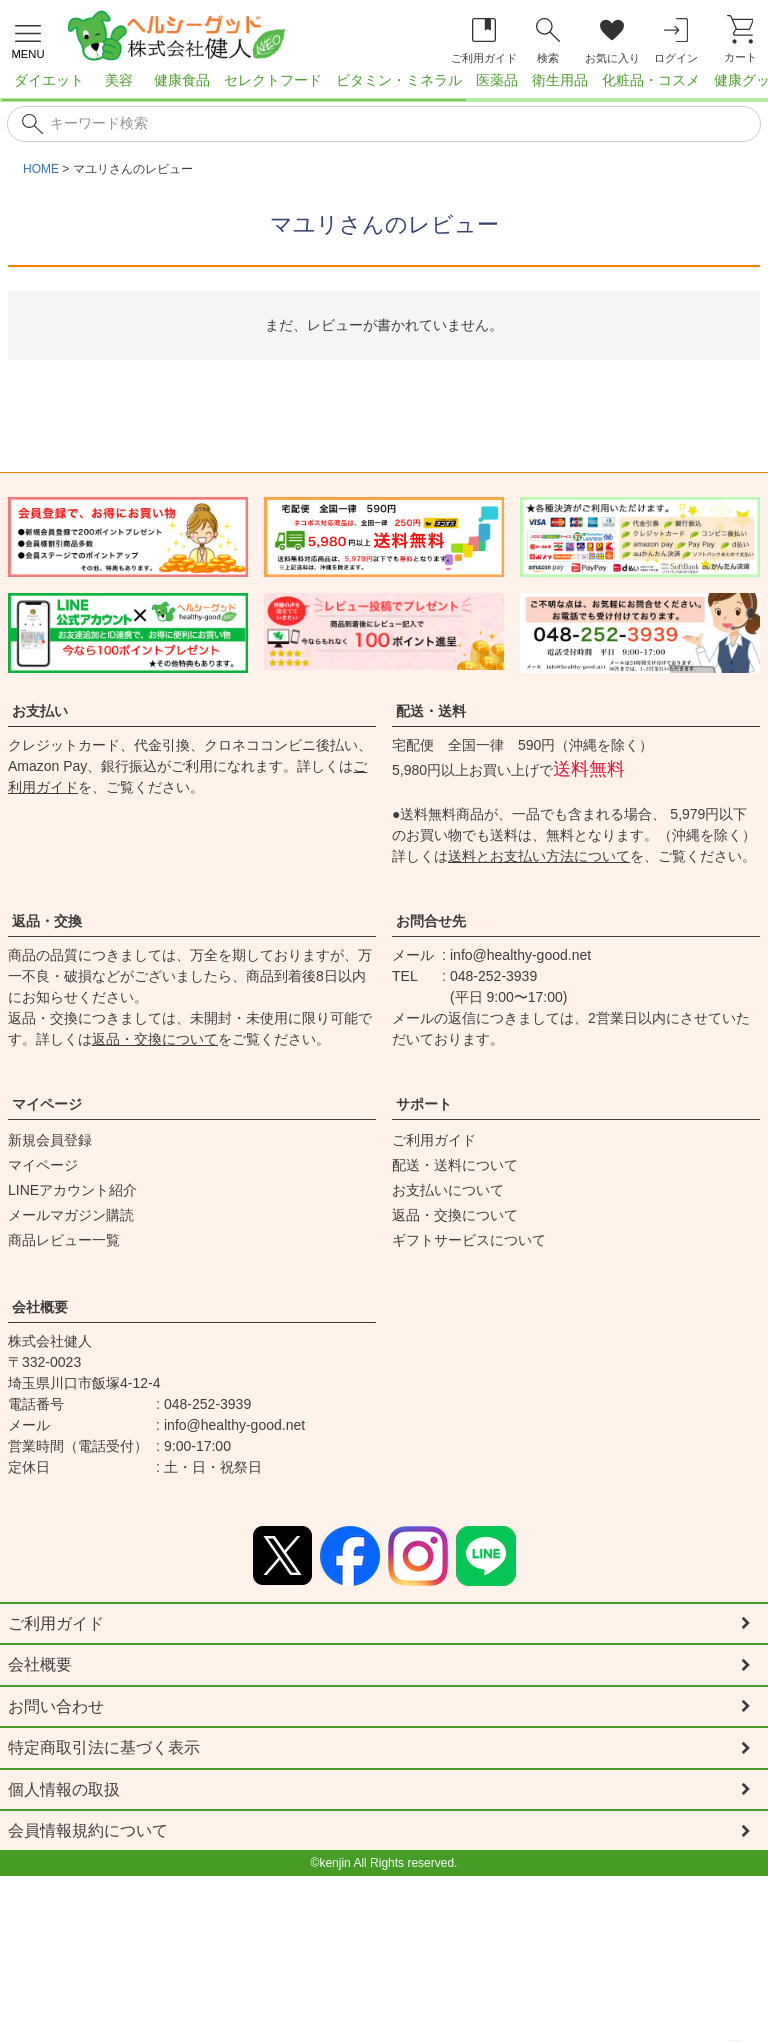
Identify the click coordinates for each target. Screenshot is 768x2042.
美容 (119, 80)
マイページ (47, 1104)
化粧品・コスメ (651, 80)
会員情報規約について (88, 1833)
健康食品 (182, 80)
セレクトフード (273, 80)
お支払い (40, 711)
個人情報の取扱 (64, 1791)
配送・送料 (431, 711)
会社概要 (40, 1307)
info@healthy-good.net (520, 955)
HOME (41, 169)
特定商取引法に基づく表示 (104, 1749)
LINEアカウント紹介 (72, 1190)
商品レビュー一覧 (64, 1240)
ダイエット (49, 80)
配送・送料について (455, 1165)
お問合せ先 (431, 921)
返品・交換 (47, 921)
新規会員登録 (50, 1140)
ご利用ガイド (434, 1140)
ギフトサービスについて (469, 1240)
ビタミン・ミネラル (399, 80)
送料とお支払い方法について (539, 856)
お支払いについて (448, 1190)
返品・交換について (155, 1039)
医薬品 (497, 80)
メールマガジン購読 (71, 1215)
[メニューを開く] (28, 39)
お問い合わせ (56, 1707)
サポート (424, 1104)
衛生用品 (560, 80)
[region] (384, 86)
